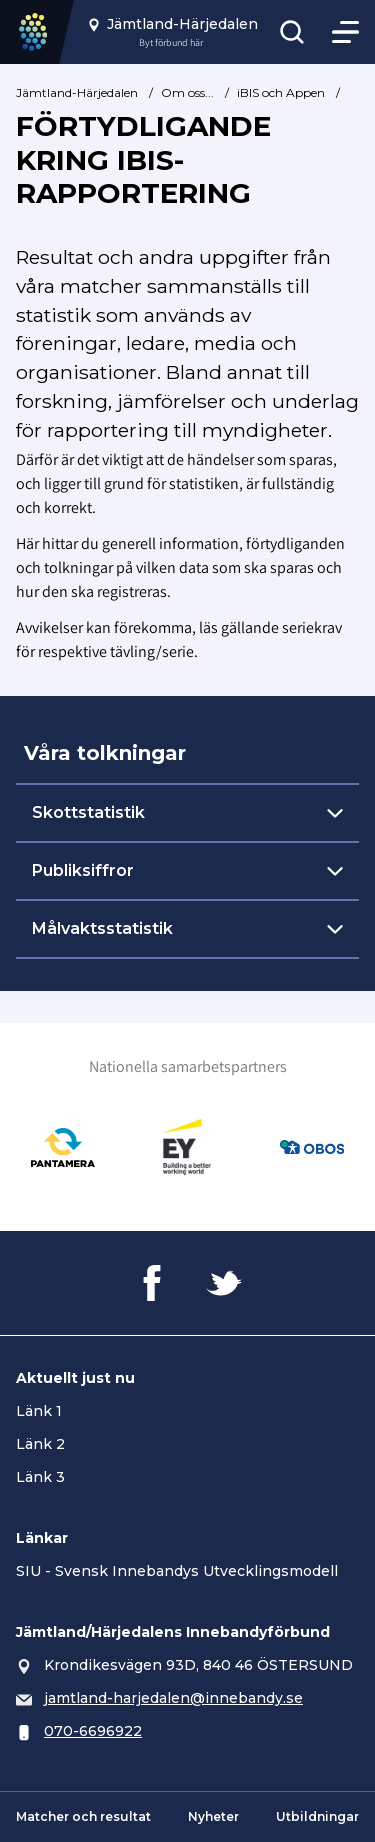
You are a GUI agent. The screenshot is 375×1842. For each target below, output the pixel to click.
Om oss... (187, 92)
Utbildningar (317, 1816)
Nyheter (213, 1816)
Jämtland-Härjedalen (77, 92)
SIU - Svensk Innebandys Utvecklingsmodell (177, 1571)
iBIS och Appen (281, 92)
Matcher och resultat (83, 1816)
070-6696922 (93, 1731)
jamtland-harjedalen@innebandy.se (173, 1698)
